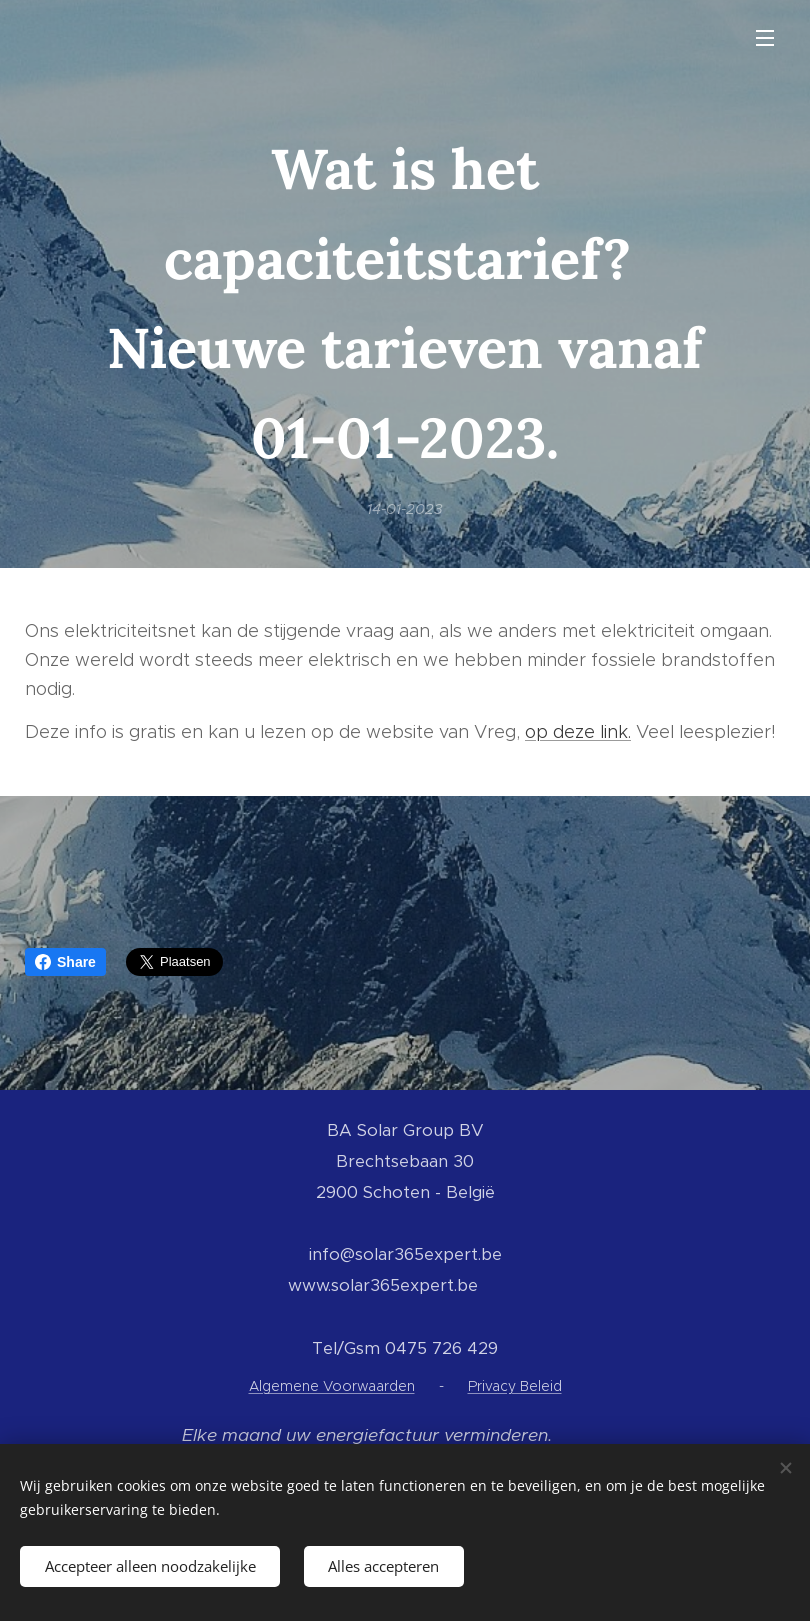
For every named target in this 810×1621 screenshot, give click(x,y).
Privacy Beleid (515, 1386)
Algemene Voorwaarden (332, 1386)
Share (65, 962)
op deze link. (578, 732)
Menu (765, 38)
